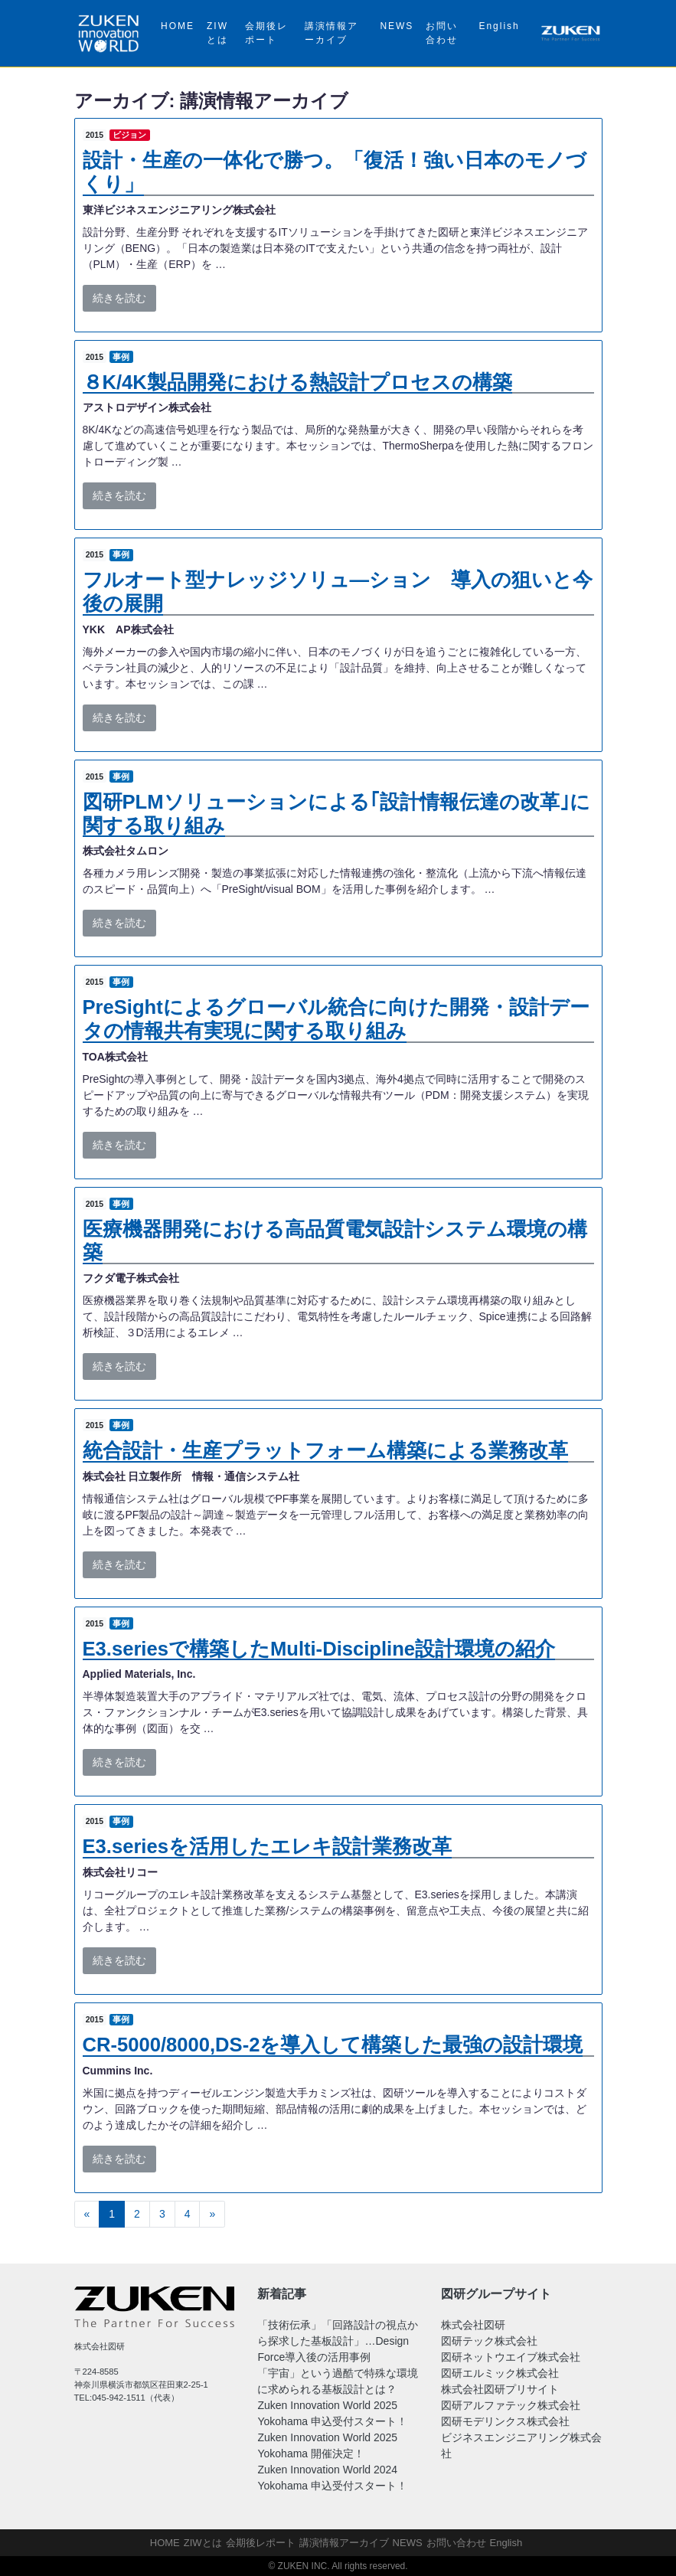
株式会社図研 (473, 2325)
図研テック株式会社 (489, 2341)
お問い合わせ (442, 33)
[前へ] (87, 2214)
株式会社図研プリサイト (500, 2389)
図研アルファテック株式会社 (510, 2405)
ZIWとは (217, 33)
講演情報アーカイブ (331, 33)
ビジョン (129, 134)
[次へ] (212, 2214)
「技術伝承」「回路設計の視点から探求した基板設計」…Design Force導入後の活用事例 (337, 2341)
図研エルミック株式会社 (500, 2373)
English (498, 26)
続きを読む (119, 298)
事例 (121, 356)
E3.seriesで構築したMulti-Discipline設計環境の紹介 (319, 1648)
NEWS (396, 26)
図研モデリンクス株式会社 (505, 2421)
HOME (177, 26)
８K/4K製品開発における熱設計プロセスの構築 (297, 382)
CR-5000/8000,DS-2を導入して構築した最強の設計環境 (333, 2044)
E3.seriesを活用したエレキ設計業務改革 (267, 1846)
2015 (94, 134)
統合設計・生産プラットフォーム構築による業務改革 (325, 1450)
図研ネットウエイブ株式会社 (510, 2357)
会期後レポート (266, 33)
